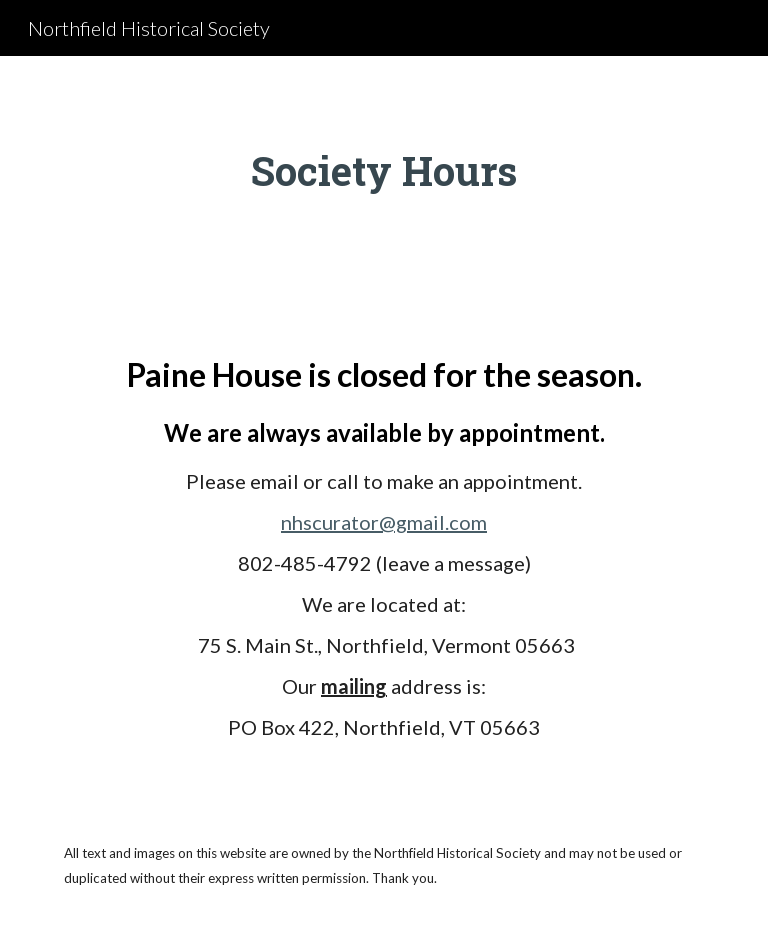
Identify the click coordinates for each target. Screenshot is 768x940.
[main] (383, 171)
